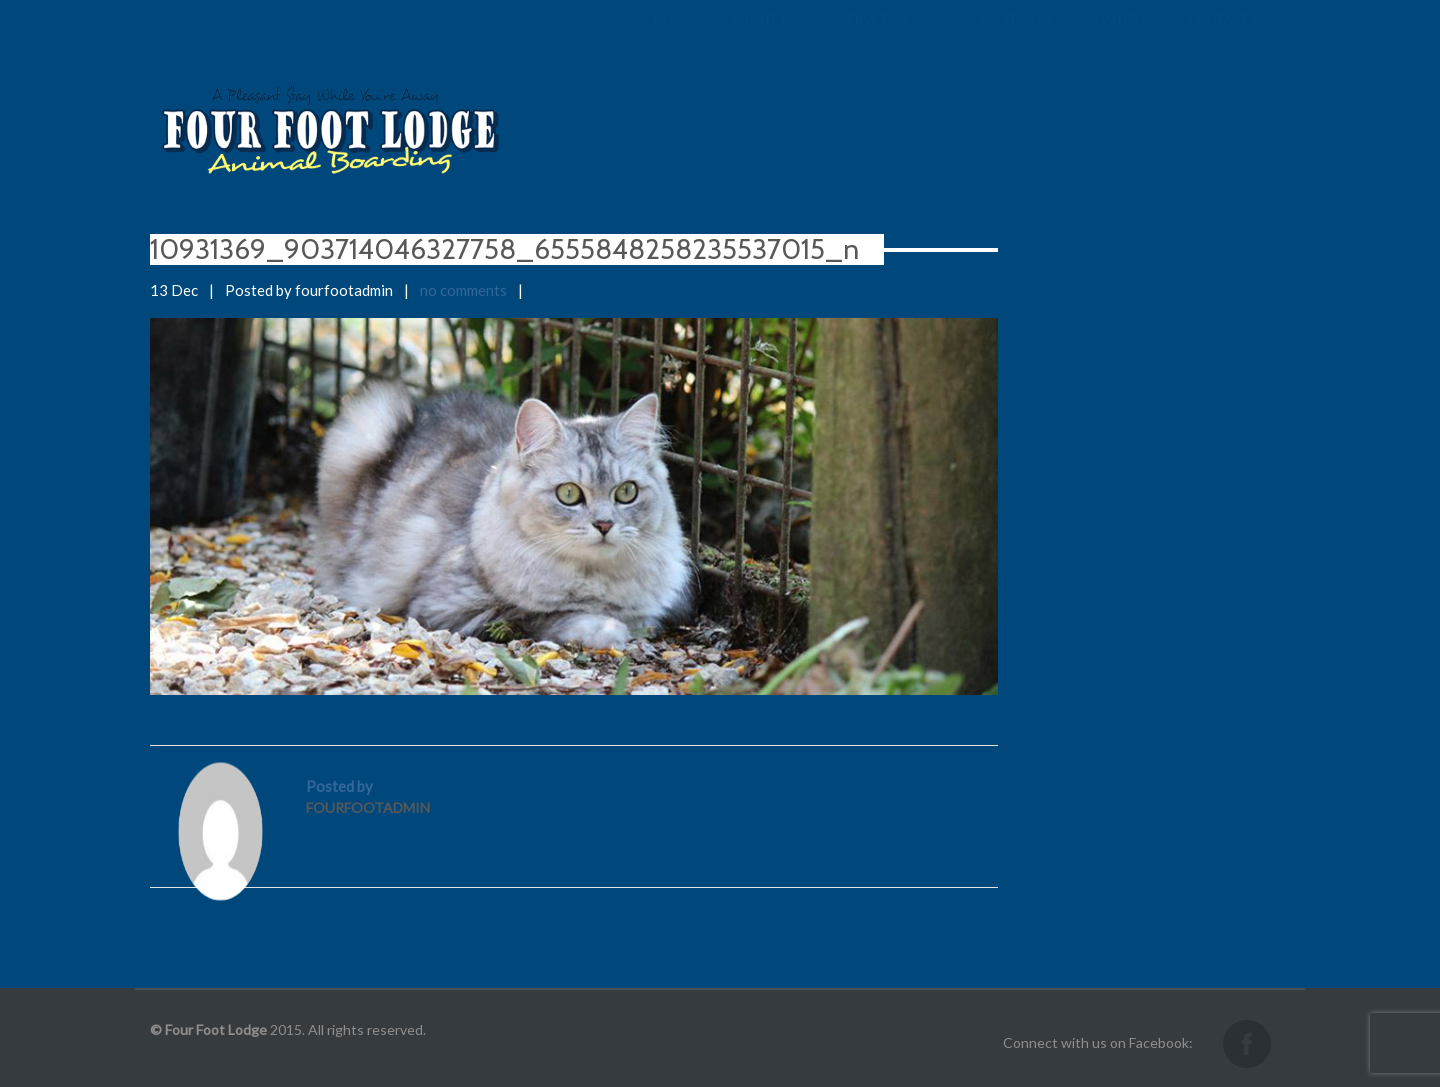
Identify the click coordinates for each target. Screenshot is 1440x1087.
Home (672, 40)
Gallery (1120, 40)
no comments (463, 290)
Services (875, 40)
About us (765, 40)
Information (1002, 40)
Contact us (1228, 40)
